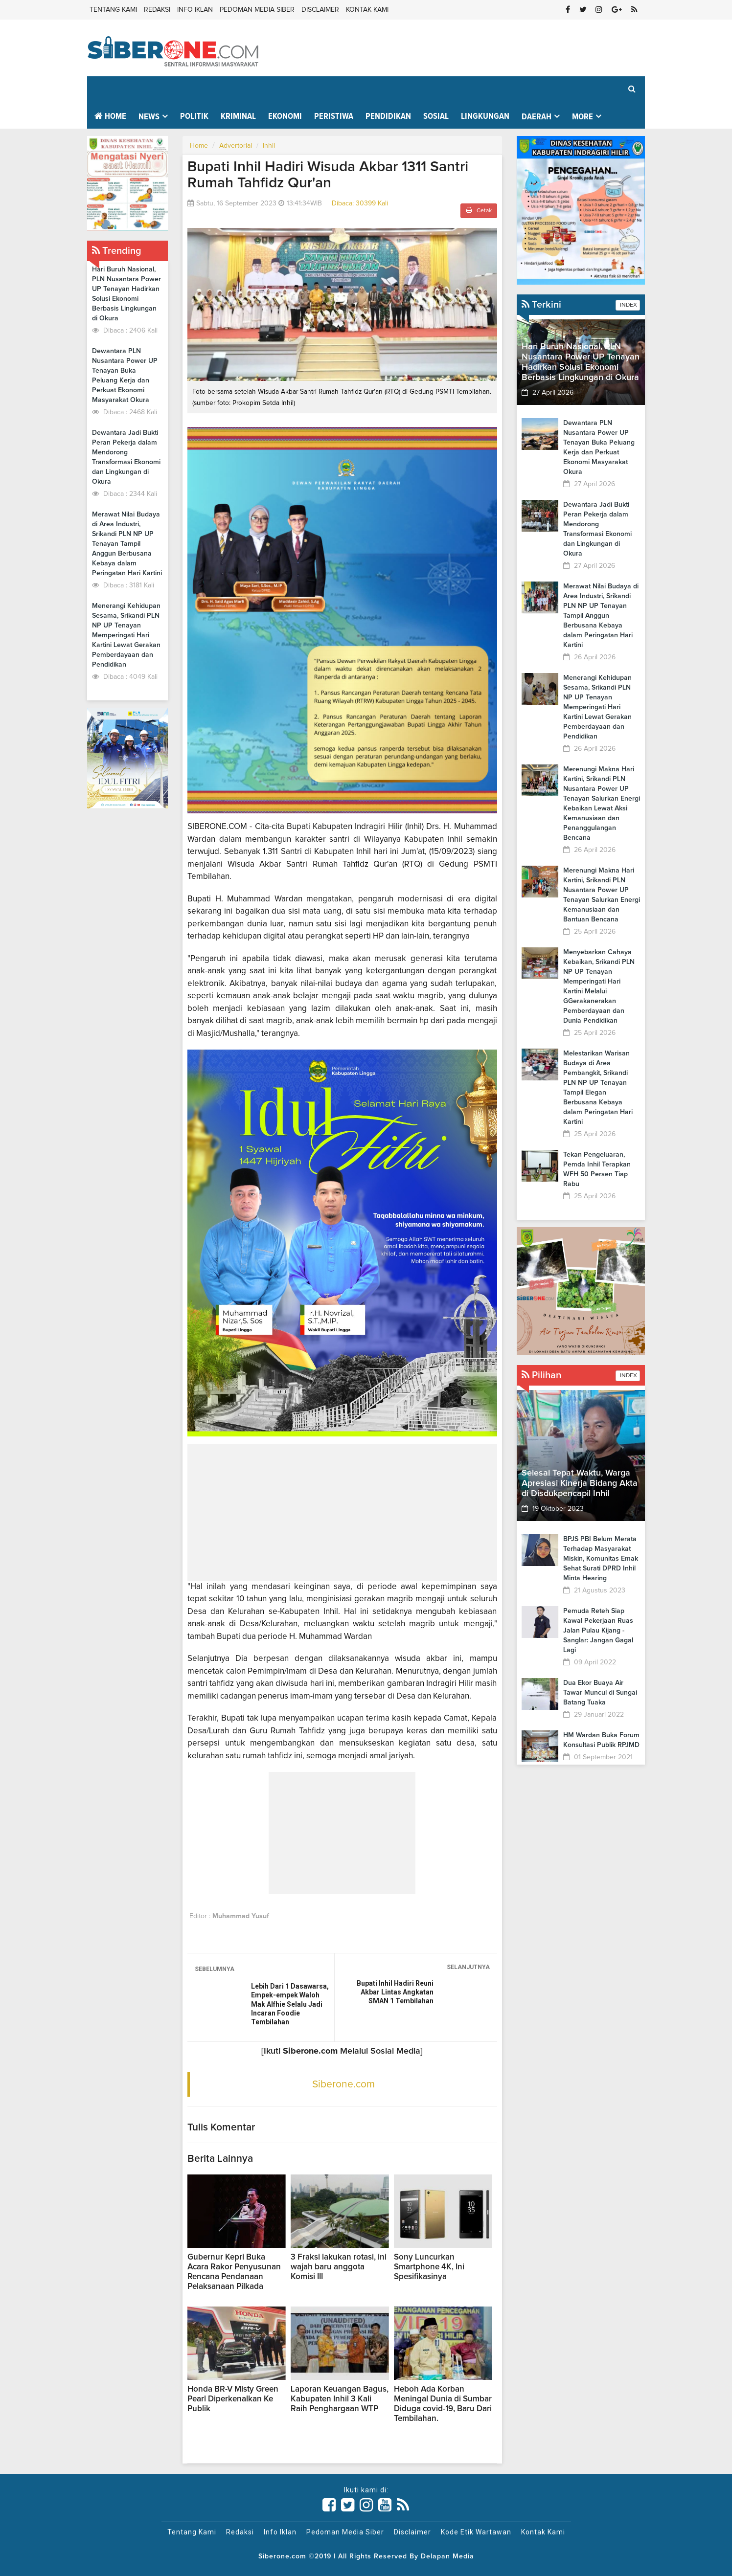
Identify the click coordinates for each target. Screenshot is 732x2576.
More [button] (582, 116)
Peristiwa (333, 116)
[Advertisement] (342, 1512)
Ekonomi (285, 116)
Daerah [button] (536, 116)
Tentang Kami (113, 9)
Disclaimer (320, 9)
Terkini (541, 305)
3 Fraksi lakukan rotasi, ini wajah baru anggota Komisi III (339, 2267)
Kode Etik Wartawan (476, 2532)
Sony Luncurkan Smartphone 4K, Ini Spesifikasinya (429, 2267)
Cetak (479, 210)
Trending (116, 251)
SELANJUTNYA (468, 1967)
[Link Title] (329, 2505)
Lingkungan (485, 116)
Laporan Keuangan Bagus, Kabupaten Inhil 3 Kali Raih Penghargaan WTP (340, 2399)
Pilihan (541, 1375)
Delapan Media (447, 2556)
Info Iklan (195, 9)
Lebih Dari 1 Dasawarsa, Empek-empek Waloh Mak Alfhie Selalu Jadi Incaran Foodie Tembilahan (290, 2004)
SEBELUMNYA (214, 1969)
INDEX (627, 305)
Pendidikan (388, 116)
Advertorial (235, 145)
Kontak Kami (367, 9)
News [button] (149, 116)
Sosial (436, 116)
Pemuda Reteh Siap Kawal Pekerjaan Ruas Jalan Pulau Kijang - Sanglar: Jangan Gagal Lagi (598, 1631)
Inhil (269, 145)
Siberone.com (343, 2084)
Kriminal (238, 116)
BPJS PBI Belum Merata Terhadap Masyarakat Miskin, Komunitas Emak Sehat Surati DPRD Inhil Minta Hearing (600, 1559)
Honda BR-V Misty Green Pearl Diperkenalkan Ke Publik (232, 2399)
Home (110, 116)
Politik (194, 116)
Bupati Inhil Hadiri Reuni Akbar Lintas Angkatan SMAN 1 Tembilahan (395, 1992)
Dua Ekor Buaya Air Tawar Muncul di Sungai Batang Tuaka (600, 1693)
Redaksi (157, 9)
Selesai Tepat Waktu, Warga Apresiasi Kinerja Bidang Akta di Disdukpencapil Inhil (580, 1483)
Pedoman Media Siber (257, 9)
